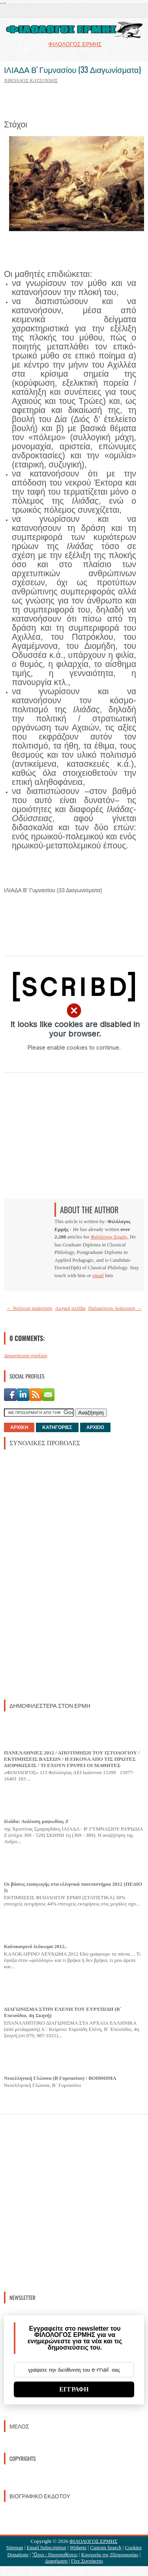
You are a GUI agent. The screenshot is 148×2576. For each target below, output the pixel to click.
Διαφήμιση (56, 2561)
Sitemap (14, 2547)
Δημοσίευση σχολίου (25, 1355)
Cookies (133, 2547)
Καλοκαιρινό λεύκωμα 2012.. (35, 1946)
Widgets (77, 2547)
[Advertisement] (63, 1573)
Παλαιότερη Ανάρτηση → (115, 1308)
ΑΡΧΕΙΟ (95, 1427)
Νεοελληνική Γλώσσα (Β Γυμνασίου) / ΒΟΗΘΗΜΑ (60, 2078)
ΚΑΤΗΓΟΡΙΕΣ (57, 1427)
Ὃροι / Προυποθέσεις (54, 2554)
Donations (17, 2554)
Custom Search (105, 2547)
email (98, 1275)
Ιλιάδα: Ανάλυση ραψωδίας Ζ (36, 1821)
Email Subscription (46, 2547)
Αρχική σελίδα (70, 1308)
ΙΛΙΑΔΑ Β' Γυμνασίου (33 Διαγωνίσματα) (72, 69)
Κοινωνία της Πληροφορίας (110, 2554)
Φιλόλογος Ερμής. (110, 1237)
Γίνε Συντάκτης (87, 2561)
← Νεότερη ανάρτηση (29, 1308)
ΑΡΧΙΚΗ (19, 1427)
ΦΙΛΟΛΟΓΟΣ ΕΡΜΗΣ (93, 2541)
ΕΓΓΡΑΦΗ (74, 2389)
